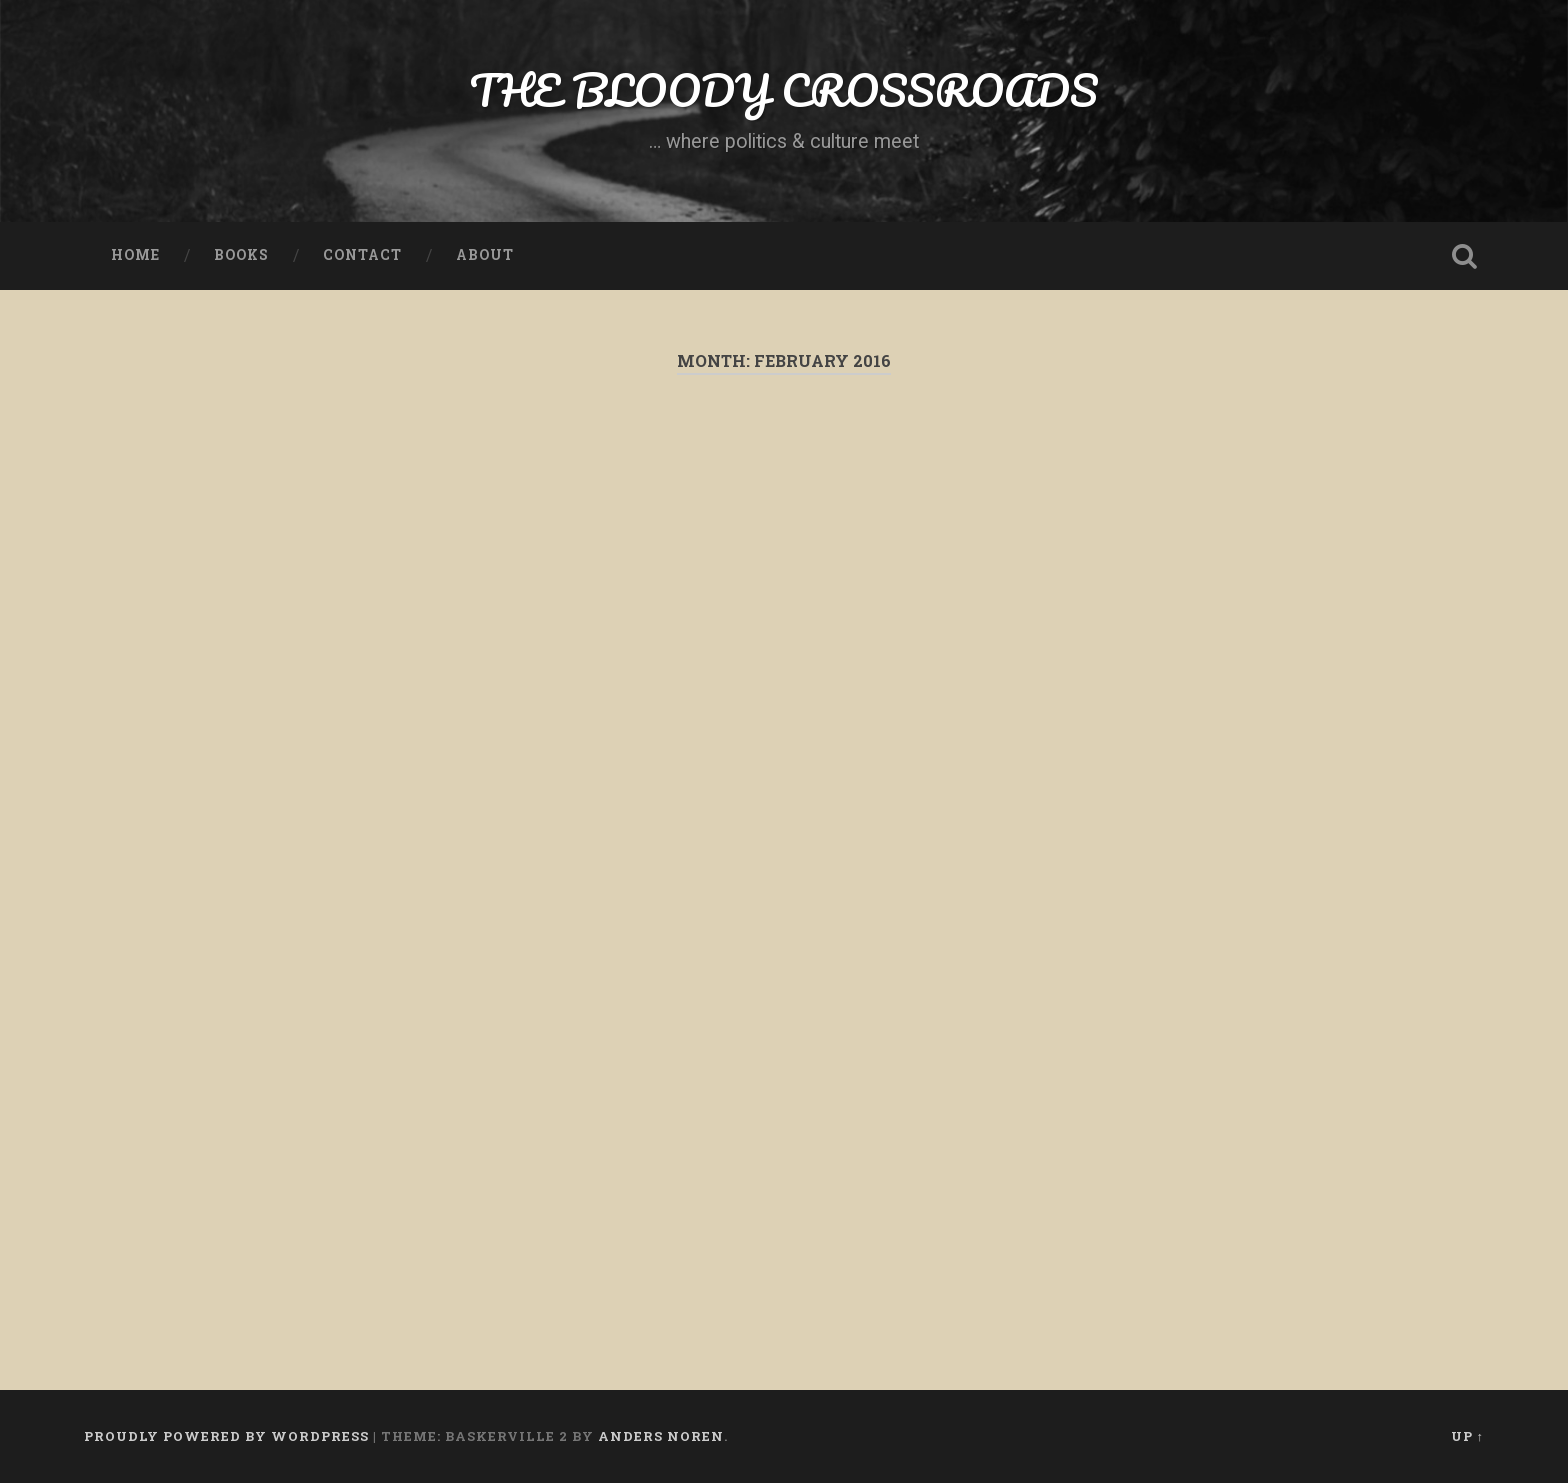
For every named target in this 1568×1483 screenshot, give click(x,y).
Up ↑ (1467, 1436)
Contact (362, 255)
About (485, 255)
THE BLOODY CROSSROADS (784, 89)
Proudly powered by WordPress (226, 1436)
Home (135, 255)
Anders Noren (661, 1436)
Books (241, 255)
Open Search (1464, 256)
